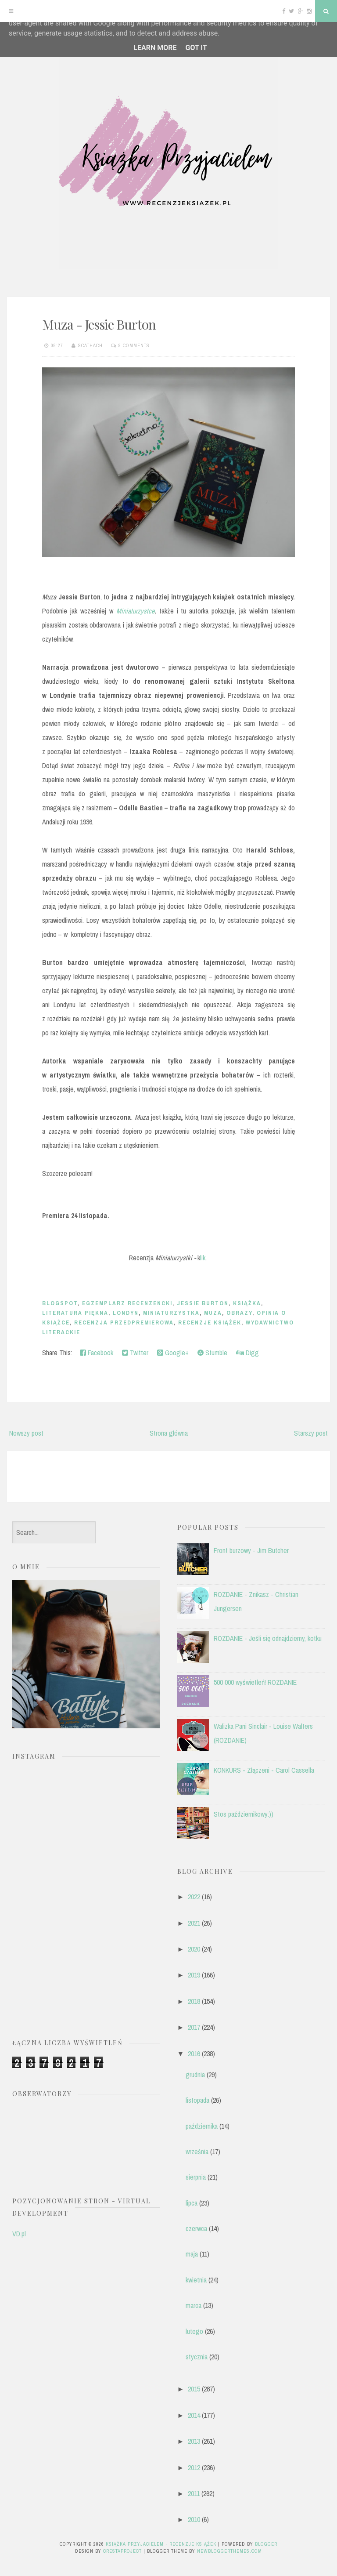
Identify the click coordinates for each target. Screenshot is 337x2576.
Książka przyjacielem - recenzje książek (161, 2544)
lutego (194, 2331)
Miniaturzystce (135, 611)
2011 (194, 2493)
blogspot (60, 1303)
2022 (194, 1896)
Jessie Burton (203, 1303)
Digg (247, 1352)
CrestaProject (122, 2551)
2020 (194, 1949)
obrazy (239, 1313)
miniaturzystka (171, 1313)
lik (202, 1258)
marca (193, 2305)
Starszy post (311, 1433)
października (202, 2126)
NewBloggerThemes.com (229, 2551)
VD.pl (19, 2234)
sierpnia (196, 2177)
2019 (194, 1975)
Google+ (173, 1352)
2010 (194, 2519)
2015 (194, 2389)
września (197, 2151)
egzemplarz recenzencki (127, 1303)
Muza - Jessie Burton (99, 324)
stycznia (197, 2357)
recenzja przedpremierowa (124, 1322)
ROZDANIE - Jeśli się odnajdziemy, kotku (268, 1638)
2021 (194, 1923)
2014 (194, 2415)
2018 (194, 2001)
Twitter (135, 1352)
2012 (194, 2467)
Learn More (154, 48)
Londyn (126, 1313)
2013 (194, 2441)
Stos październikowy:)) (243, 1814)
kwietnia (196, 2280)
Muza (213, 1313)
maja (192, 2254)
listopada (197, 2100)
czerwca (196, 2228)
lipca (191, 2203)
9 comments (134, 345)
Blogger (266, 2544)
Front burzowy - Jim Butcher (251, 1550)
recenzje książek (209, 1322)
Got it (196, 48)
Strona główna (169, 1433)
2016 (194, 2053)
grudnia (195, 2074)
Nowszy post (26, 1433)
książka (247, 1303)
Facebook (96, 1352)
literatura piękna (75, 1313)
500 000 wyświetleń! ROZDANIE (255, 1682)
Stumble (212, 1352)
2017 (194, 2027)
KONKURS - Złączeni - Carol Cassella (264, 1770)
